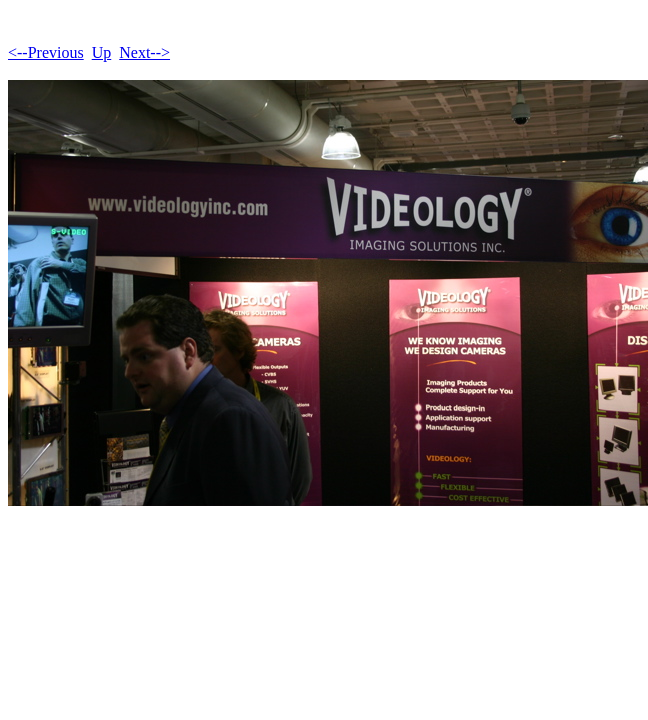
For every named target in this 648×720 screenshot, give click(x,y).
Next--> (144, 52)
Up (102, 52)
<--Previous (46, 52)
